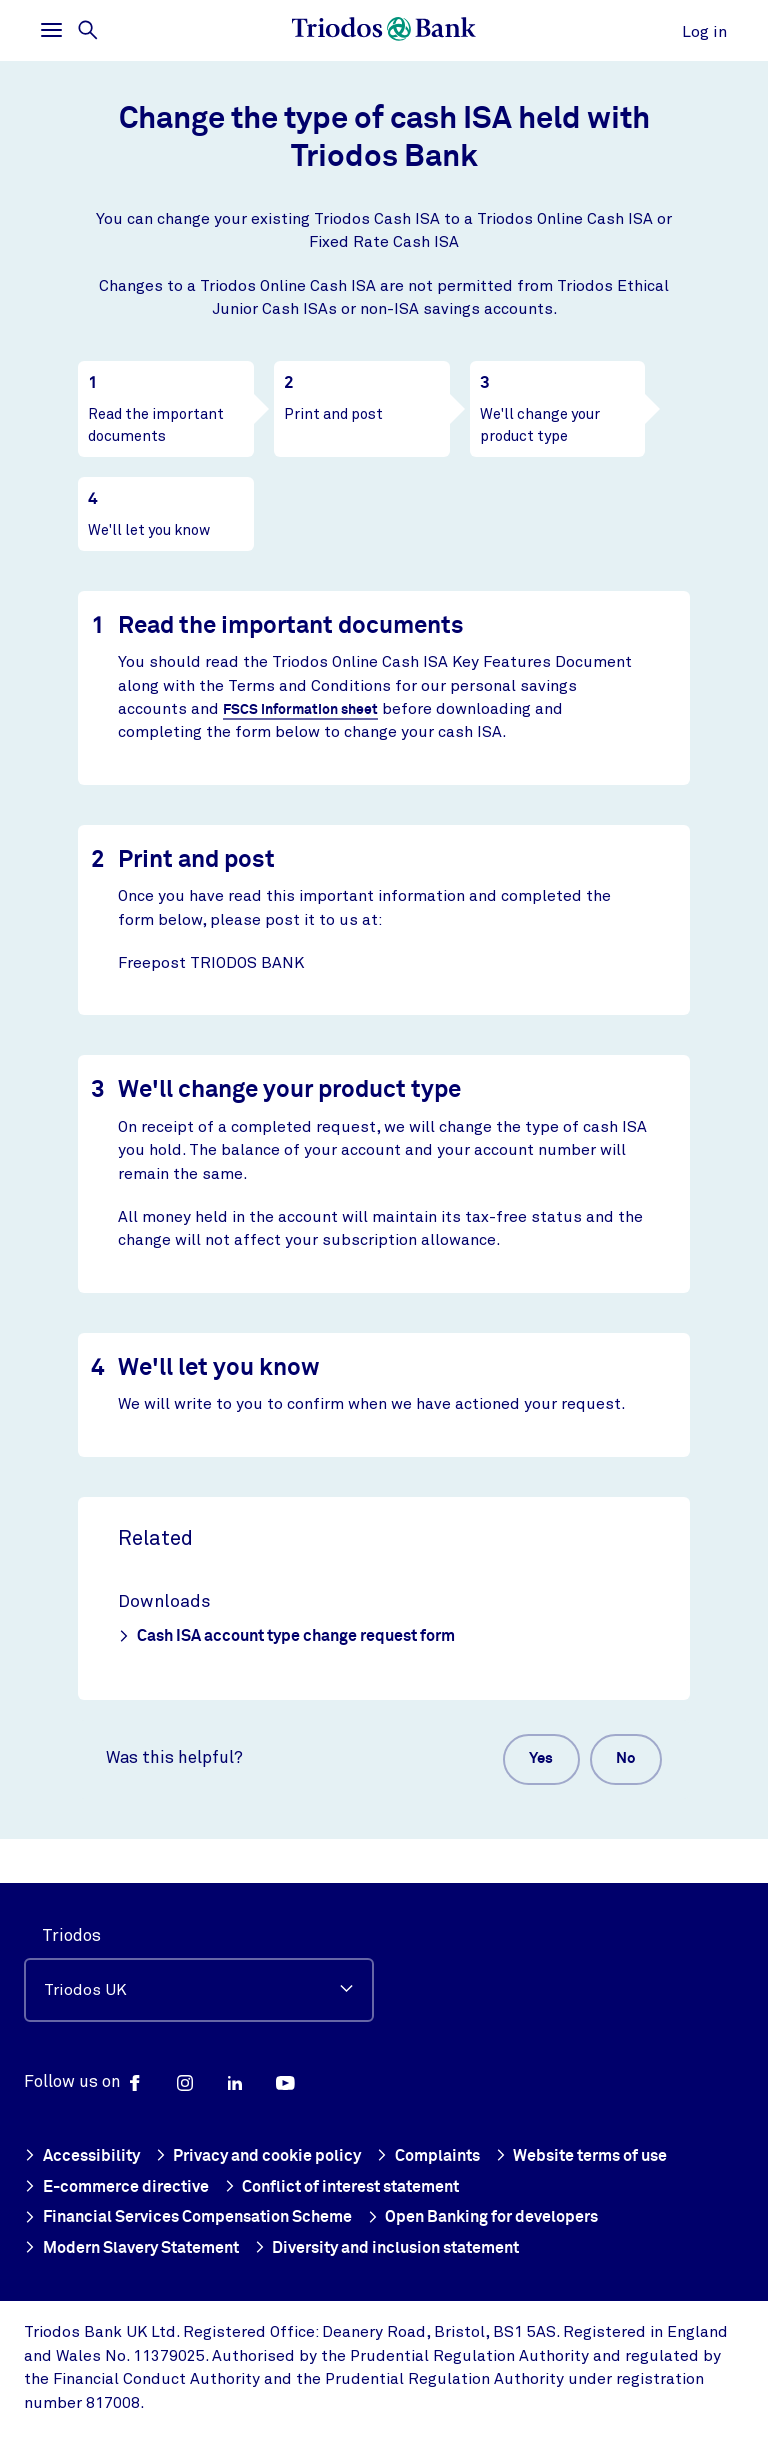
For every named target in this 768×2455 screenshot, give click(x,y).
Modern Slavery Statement (139, 2248)
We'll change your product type (540, 425)
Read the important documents (156, 425)
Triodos (71, 1937)
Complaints (441, 2158)
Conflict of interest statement (361, 2188)
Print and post (333, 414)
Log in (704, 32)
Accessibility (84, 2158)
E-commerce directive (120, 2188)
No (620, 1762)
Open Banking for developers (507, 2218)
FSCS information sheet (305, 709)
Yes (524, 1762)
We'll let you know (149, 530)
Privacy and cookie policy (265, 2158)
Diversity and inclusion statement (413, 2248)
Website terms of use (604, 2158)
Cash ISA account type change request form (286, 1636)
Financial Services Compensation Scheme (197, 2218)
